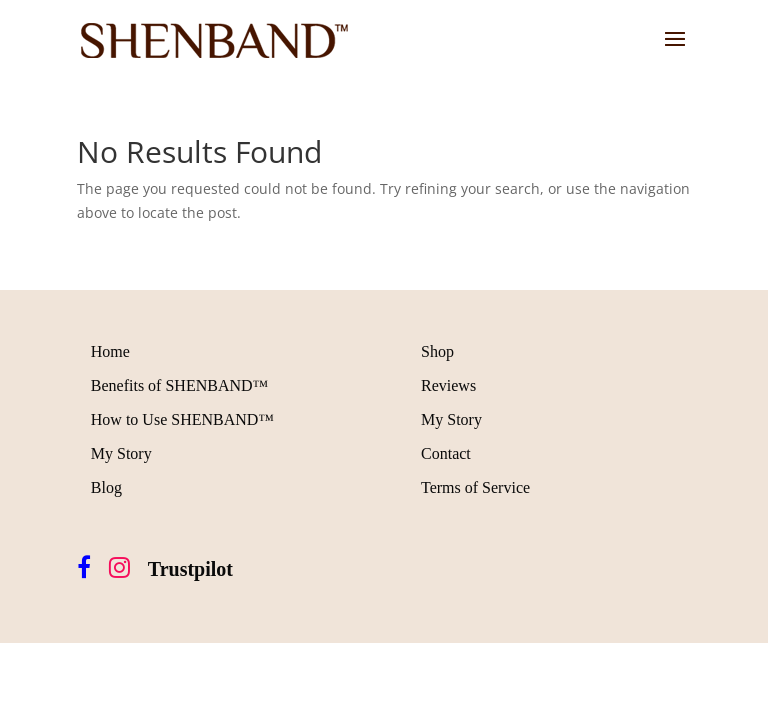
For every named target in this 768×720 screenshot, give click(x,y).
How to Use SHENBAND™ (182, 419)
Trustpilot (190, 569)
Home (110, 351)
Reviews (448, 385)
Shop (437, 351)
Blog (106, 487)
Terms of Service (475, 487)
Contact (446, 453)
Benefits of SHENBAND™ (179, 385)
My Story (121, 453)
